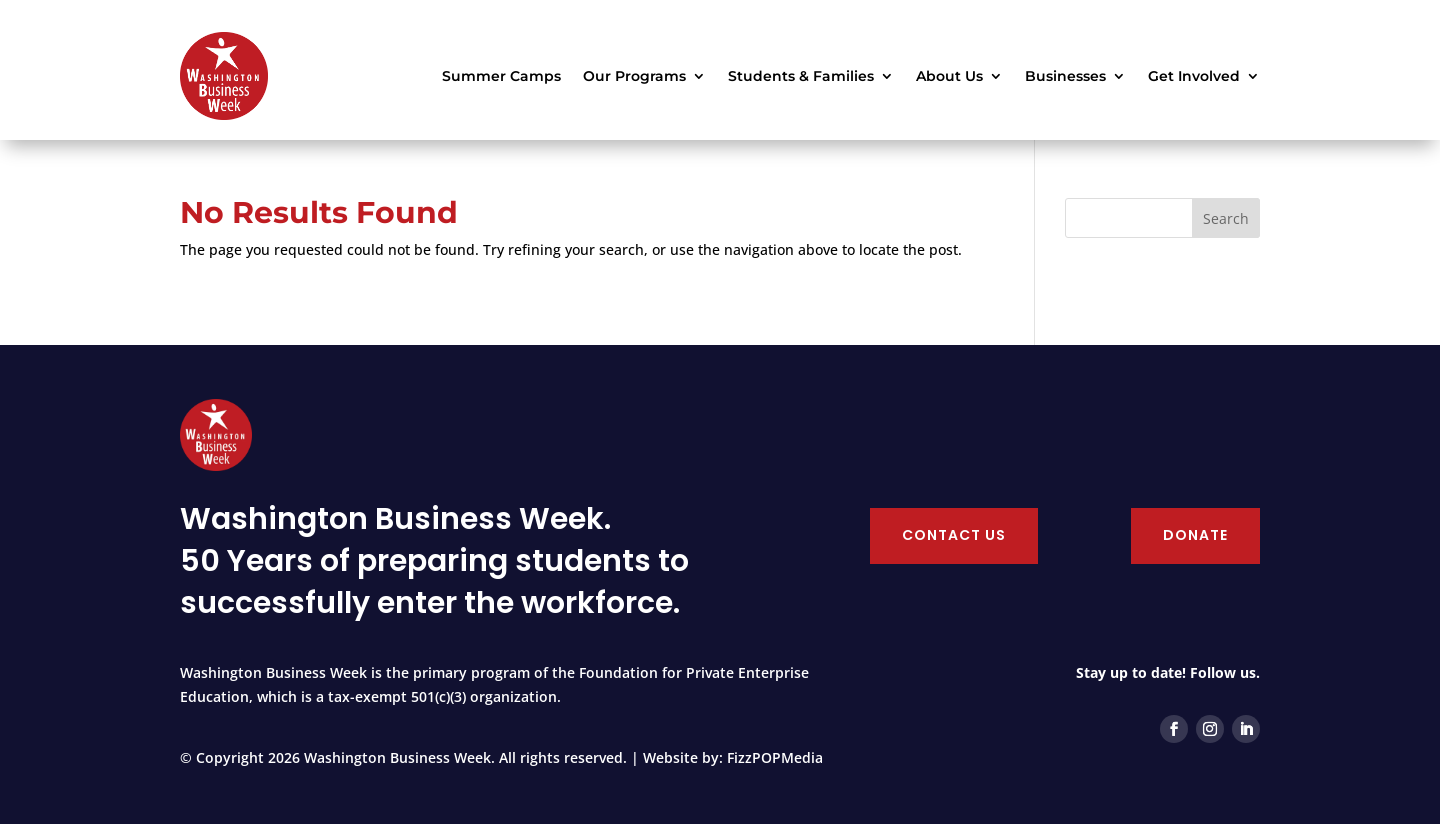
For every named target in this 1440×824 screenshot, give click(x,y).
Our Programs (634, 76)
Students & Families (801, 76)
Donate (1195, 535)
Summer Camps (501, 76)
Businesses (1065, 76)
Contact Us (954, 535)
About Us (949, 76)
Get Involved (1194, 76)
